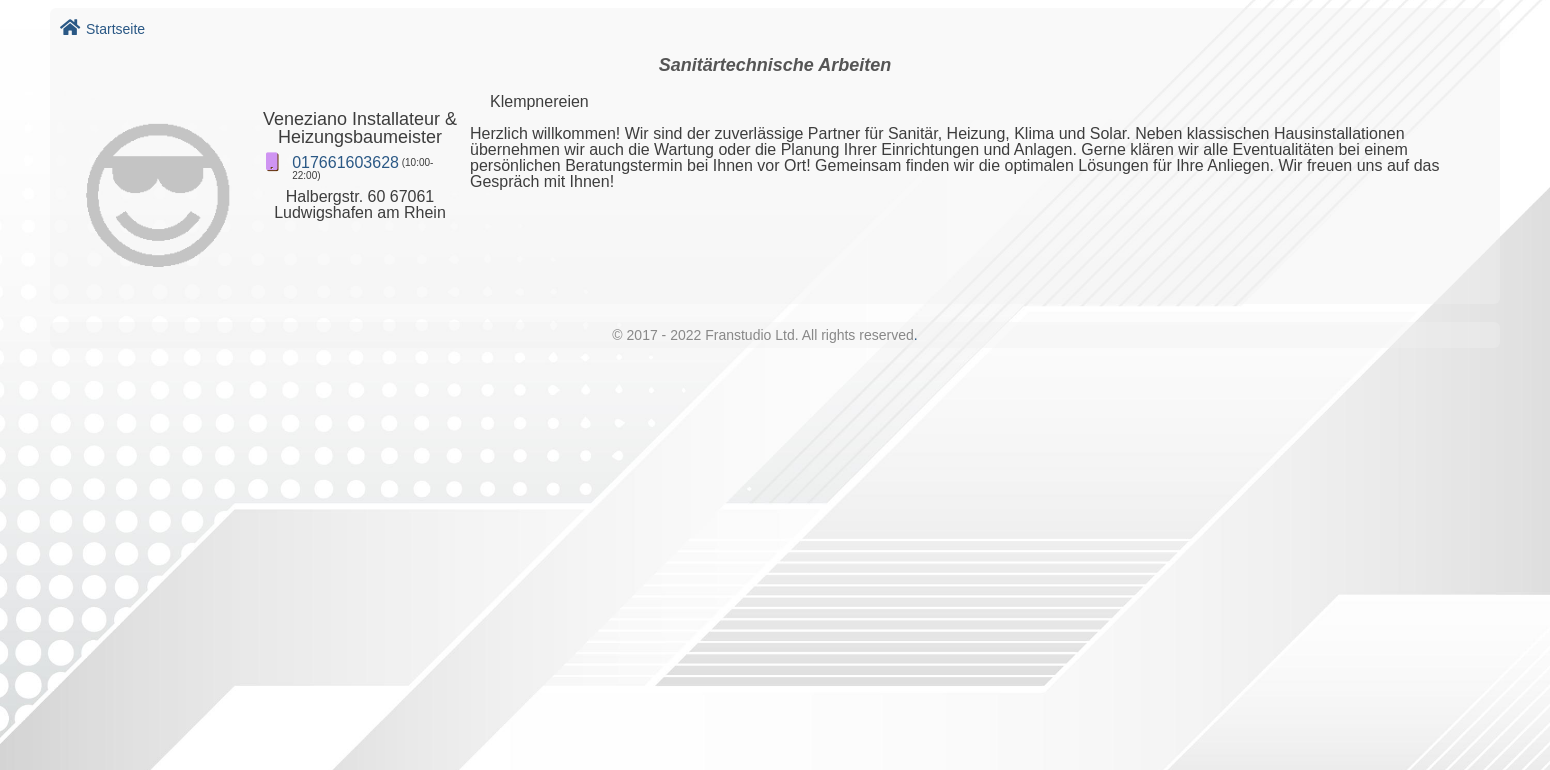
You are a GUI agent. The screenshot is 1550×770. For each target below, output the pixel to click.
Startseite (102, 29)
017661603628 (345, 162)
